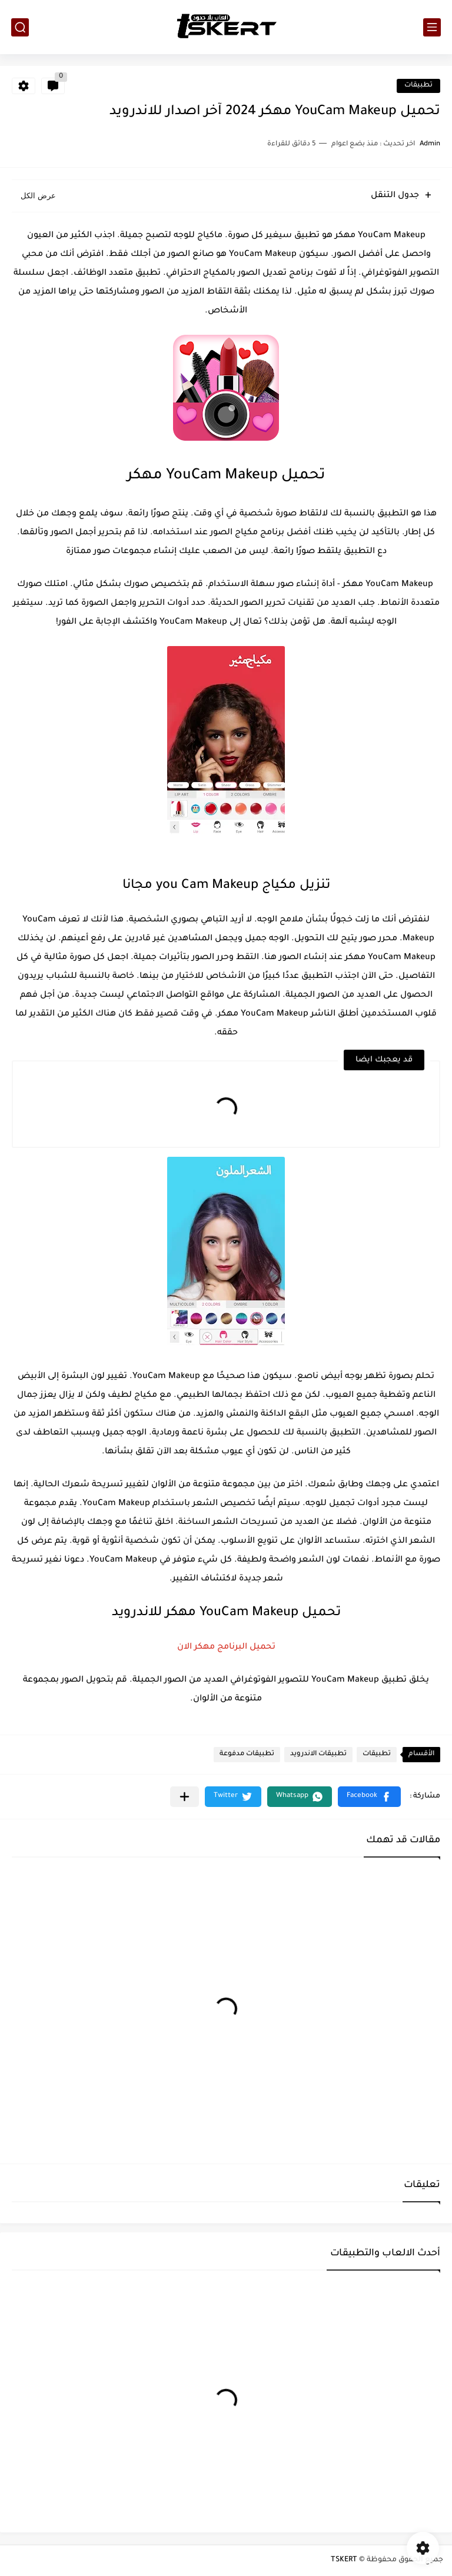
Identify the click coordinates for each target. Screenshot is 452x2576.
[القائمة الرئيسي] (432, 27)
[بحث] (20, 27)
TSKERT (344, 2560)
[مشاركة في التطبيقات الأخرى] (184, 1796)
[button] (369, 1796)
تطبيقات (418, 85)
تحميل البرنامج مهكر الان (226, 1647)
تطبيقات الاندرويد (318, 1754)
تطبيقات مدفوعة (247, 1754)
